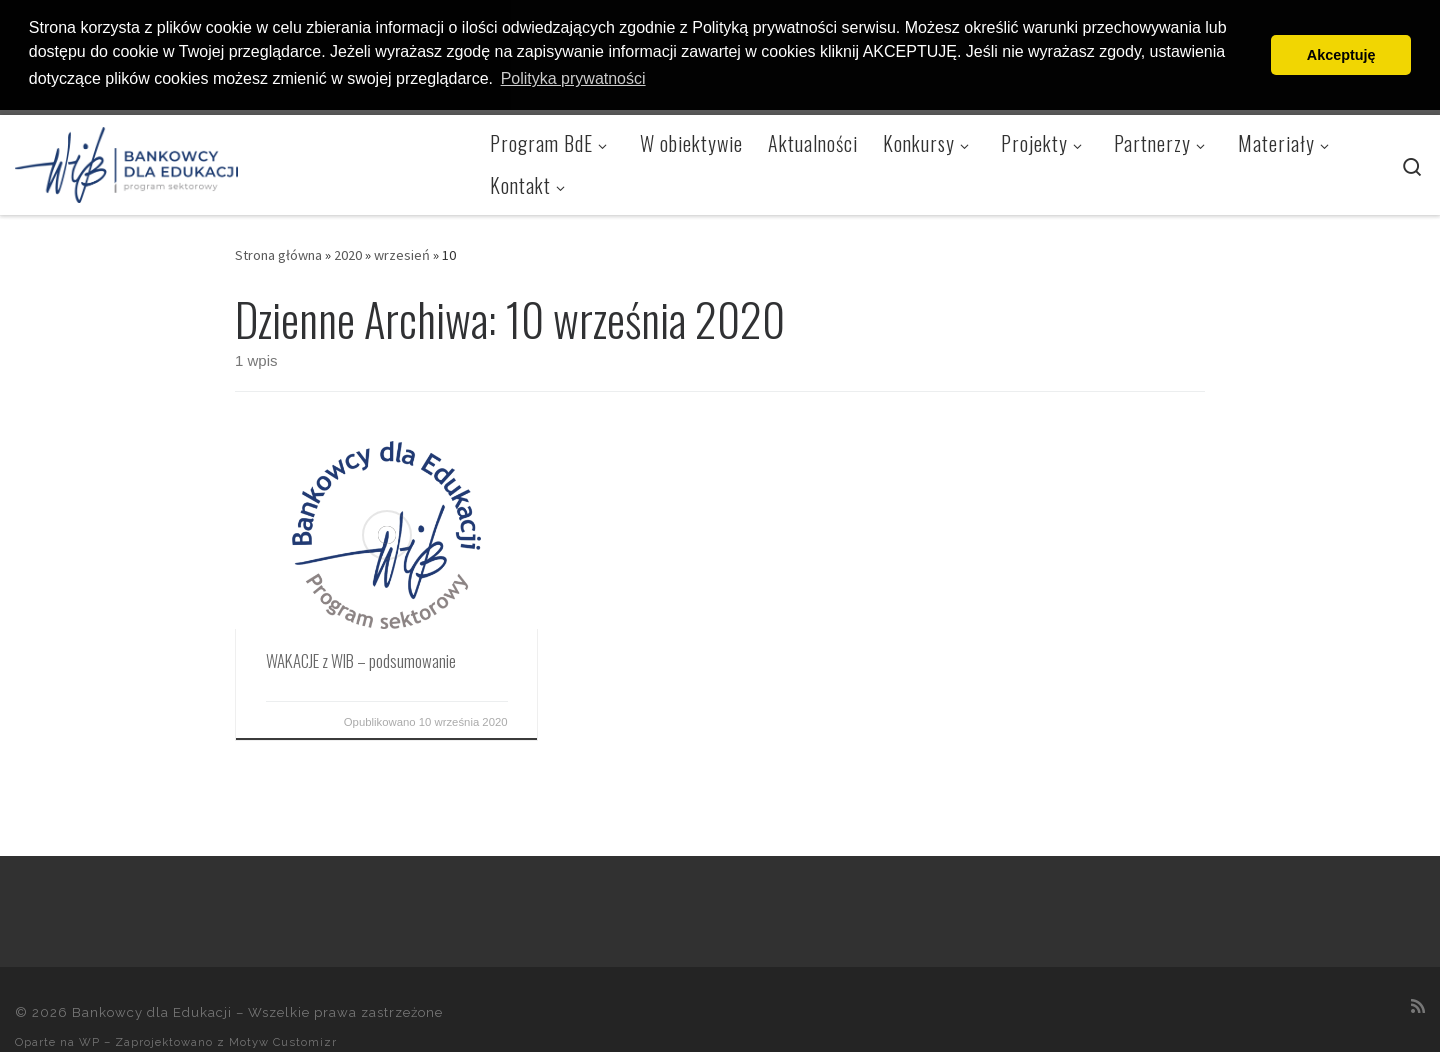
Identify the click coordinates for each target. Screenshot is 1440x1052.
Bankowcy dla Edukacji (152, 1011)
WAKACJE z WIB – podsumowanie (361, 659)
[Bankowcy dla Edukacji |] (126, 158)
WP (89, 1041)
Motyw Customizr (283, 1041)
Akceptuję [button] (1341, 55)
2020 (348, 254)
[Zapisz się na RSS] (1418, 1004)
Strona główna (278, 254)
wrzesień (402, 254)
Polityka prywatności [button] (573, 78)
